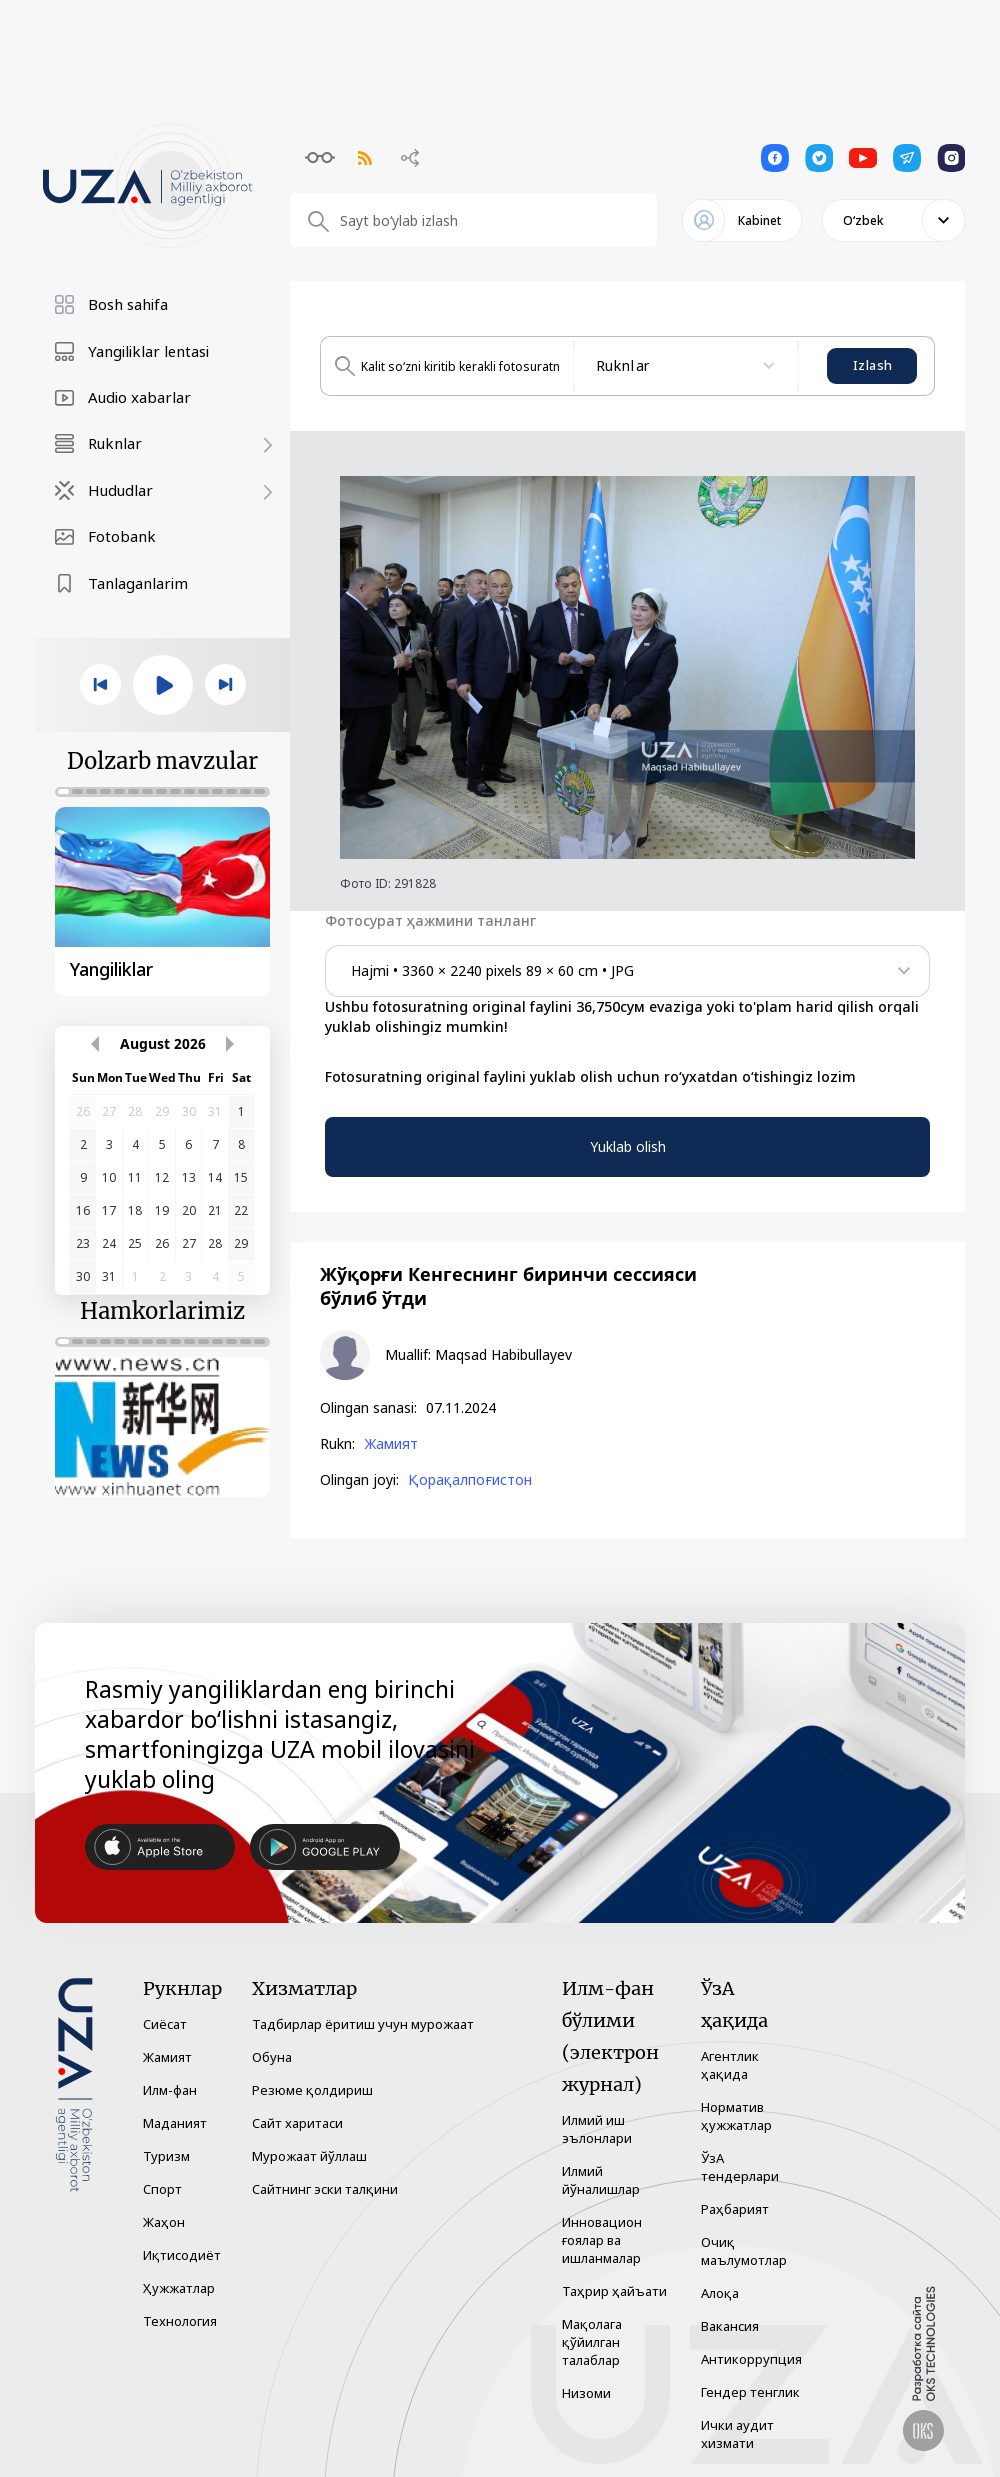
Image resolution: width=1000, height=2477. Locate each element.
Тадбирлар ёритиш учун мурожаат (363, 2024)
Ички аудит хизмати (737, 2434)
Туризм (166, 2156)
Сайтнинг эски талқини (325, 2189)
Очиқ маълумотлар (744, 2251)
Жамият (391, 1444)
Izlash (872, 365)
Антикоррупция (751, 2359)
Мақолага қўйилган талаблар (592, 2342)
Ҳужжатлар (179, 2288)
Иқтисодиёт (182, 2255)
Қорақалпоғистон (470, 1480)
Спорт (162, 2189)
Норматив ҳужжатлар (736, 2116)
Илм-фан (170, 2090)
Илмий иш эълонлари (597, 2129)
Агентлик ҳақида (730, 2065)
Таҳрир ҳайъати (614, 2291)
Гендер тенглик (750, 2392)
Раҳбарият (735, 2209)
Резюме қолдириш (312, 2090)
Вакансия (730, 2326)
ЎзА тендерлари (740, 2167)
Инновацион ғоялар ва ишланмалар (602, 2240)
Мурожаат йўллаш (309, 2156)
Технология (180, 2321)
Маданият (175, 2123)
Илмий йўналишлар (601, 2180)
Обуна (272, 2057)
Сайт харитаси (297, 2123)
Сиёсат (165, 2024)
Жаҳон (164, 2222)
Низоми (586, 2393)
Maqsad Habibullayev (503, 1355)
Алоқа (720, 2293)
